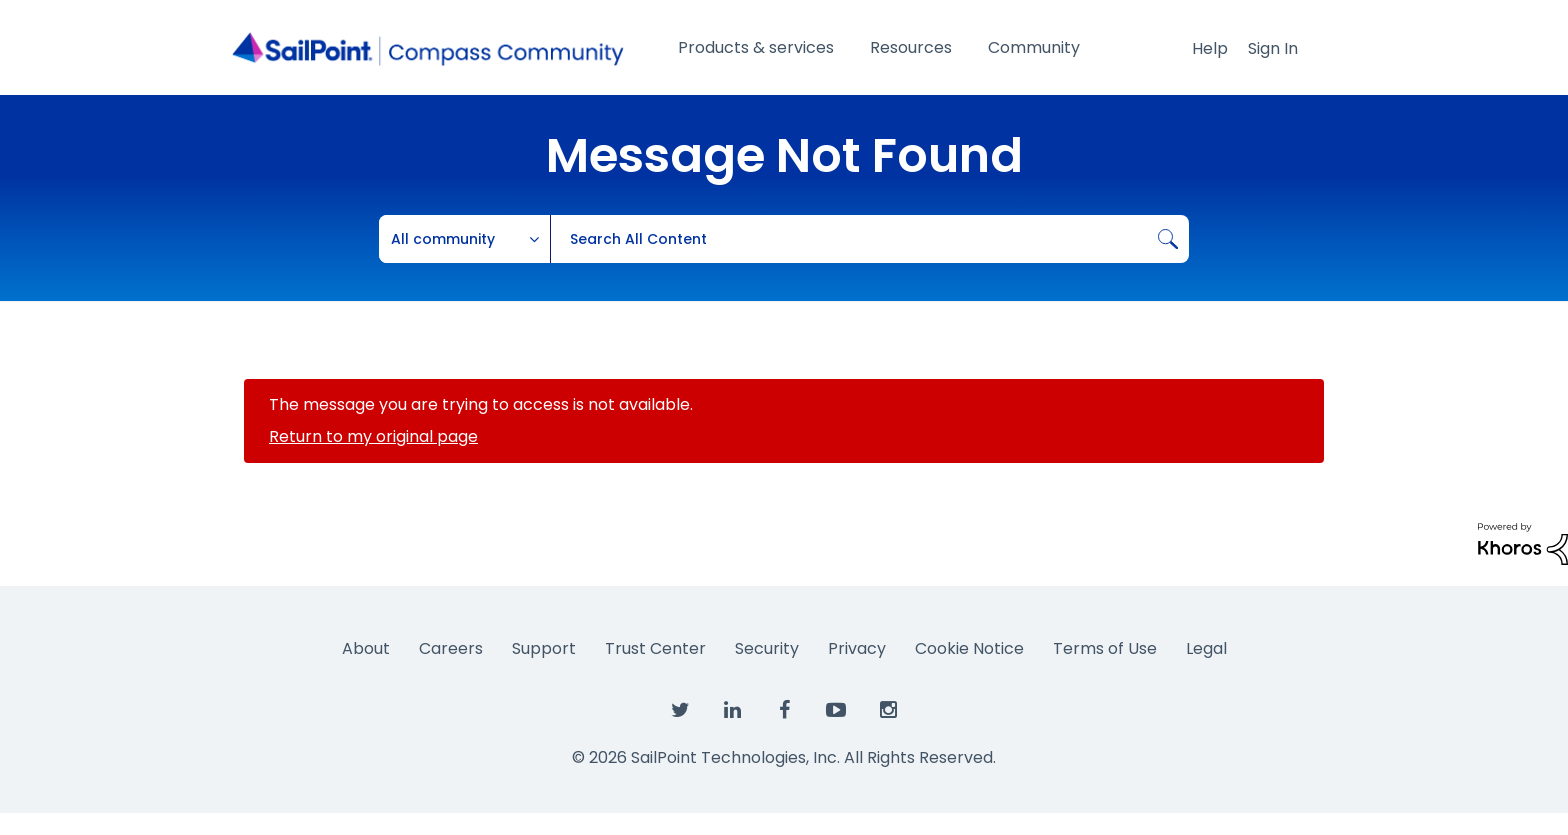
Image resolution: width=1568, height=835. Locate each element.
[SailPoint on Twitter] (680, 711)
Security (767, 648)
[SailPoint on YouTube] (836, 711)
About (366, 648)
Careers (451, 648)
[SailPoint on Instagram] (888, 711)
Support (544, 648)
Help (1210, 48)
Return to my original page (373, 436)
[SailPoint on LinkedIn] (732, 711)
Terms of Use (1105, 648)
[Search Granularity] (465, 239)
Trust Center (655, 648)
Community (1034, 47)
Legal (1206, 648)
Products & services (756, 47)
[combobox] (869, 239)
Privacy (857, 648)
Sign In (1273, 48)
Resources (911, 47)
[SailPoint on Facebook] (784, 711)
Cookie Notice (969, 648)
